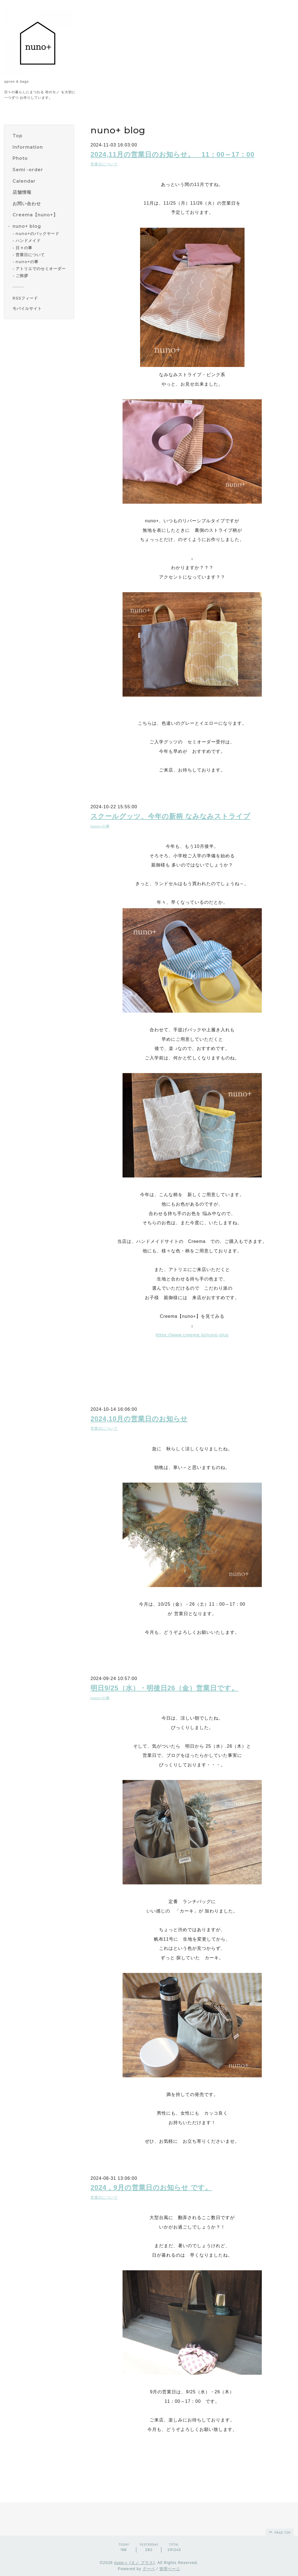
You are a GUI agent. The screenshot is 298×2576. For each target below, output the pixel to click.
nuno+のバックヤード (37, 233)
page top (279, 2532)
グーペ (149, 2569)
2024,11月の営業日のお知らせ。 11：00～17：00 (173, 154)
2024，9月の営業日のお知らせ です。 (151, 2187)
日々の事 (24, 247)
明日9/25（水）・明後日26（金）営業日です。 (164, 1688)
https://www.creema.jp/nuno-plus (192, 1335)
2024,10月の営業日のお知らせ (139, 1418)
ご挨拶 (22, 275)
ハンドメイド (28, 240)
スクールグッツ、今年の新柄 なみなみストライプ (170, 816)
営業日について (30, 254)
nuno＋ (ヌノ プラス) (134, 2562)
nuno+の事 (27, 261)
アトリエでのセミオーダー (41, 268)
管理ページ (169, 2569)
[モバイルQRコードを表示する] (41, 308)
